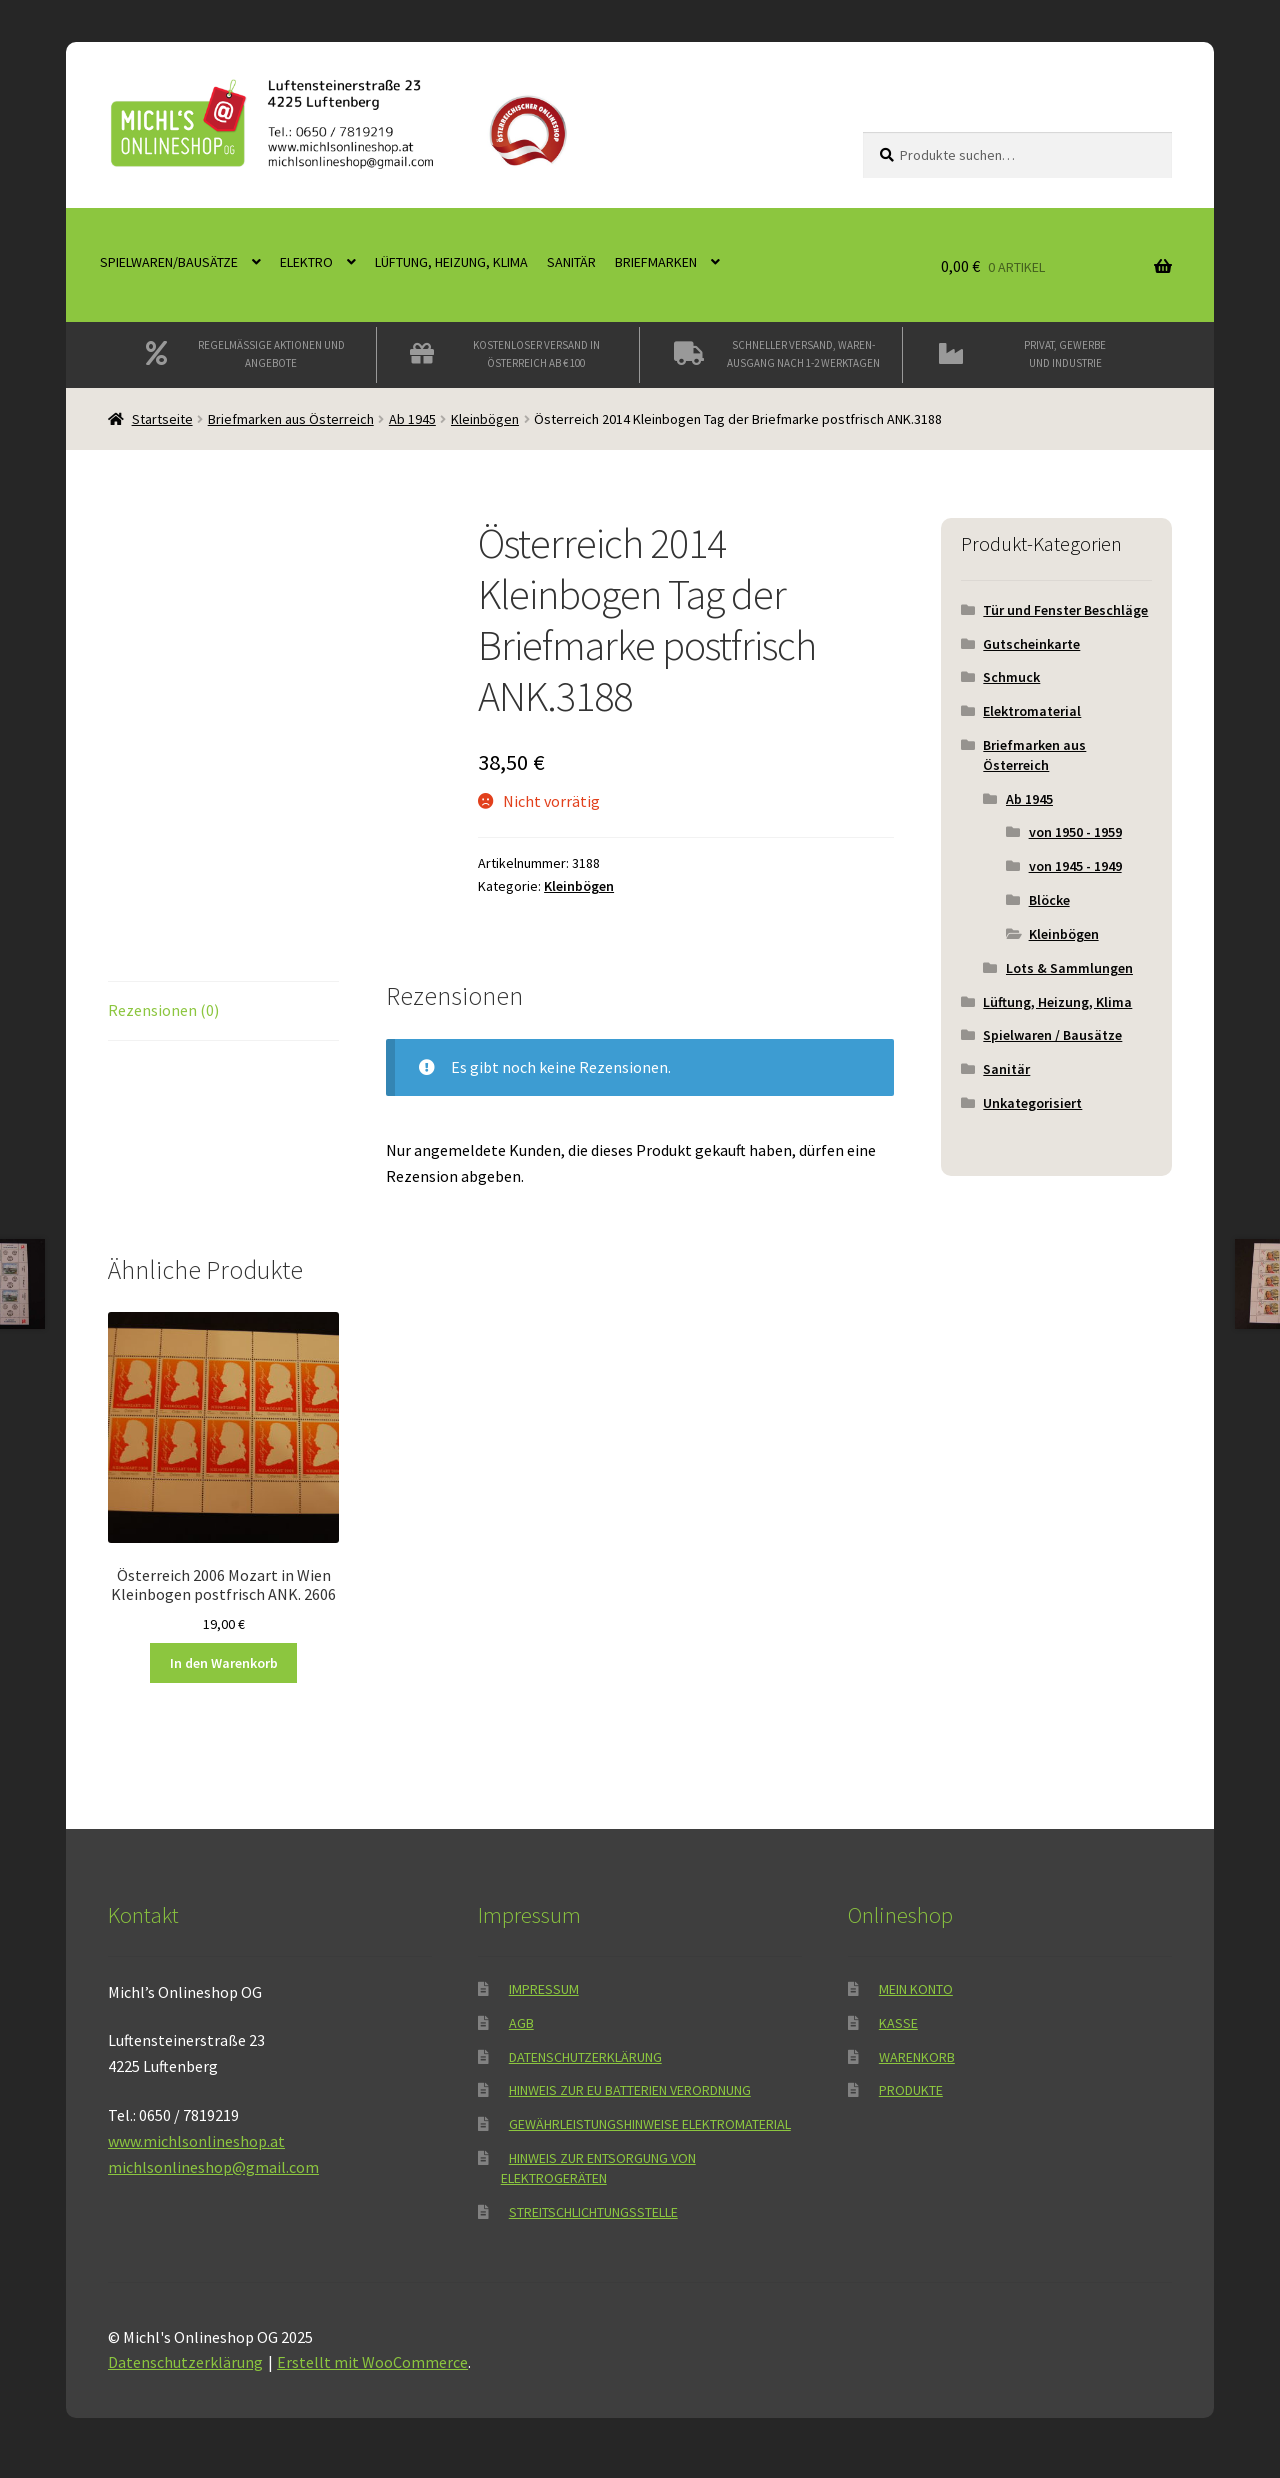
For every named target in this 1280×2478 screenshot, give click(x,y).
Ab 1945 (412, 419)
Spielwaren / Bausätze (1052, 1035)
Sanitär (571, 262)
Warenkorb (917, 2057)
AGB (521, 2023)
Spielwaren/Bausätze (169, 262)
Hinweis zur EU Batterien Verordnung (630, 2090)
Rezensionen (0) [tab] (163, 1010)
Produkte (911, 2090)
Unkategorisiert (1032, 1103)
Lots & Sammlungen (1069, 968)
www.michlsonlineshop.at (196, 2141)
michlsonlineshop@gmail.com (213, 2167)
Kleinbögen (485, 419)
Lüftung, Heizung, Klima (451, 262)
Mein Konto (916, 1989)
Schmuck (1011, 677)
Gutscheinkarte (1031, 644)
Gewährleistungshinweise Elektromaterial (650, 2124)
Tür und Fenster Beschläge (1065, 610)
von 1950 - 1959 (1075, 832)
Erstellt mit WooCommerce (372, 2362)
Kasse (898, 2023)
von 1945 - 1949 (1075, 866)
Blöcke (1049, 900)
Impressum (544, 1989)
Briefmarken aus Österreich (291, 419)
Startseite (162, 419)
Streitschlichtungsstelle (593, 2212)
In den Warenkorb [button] (224, 1663)
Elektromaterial (1032, 711)
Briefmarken (656, 262)
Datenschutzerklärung (585, 2057)
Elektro (306, 262)
